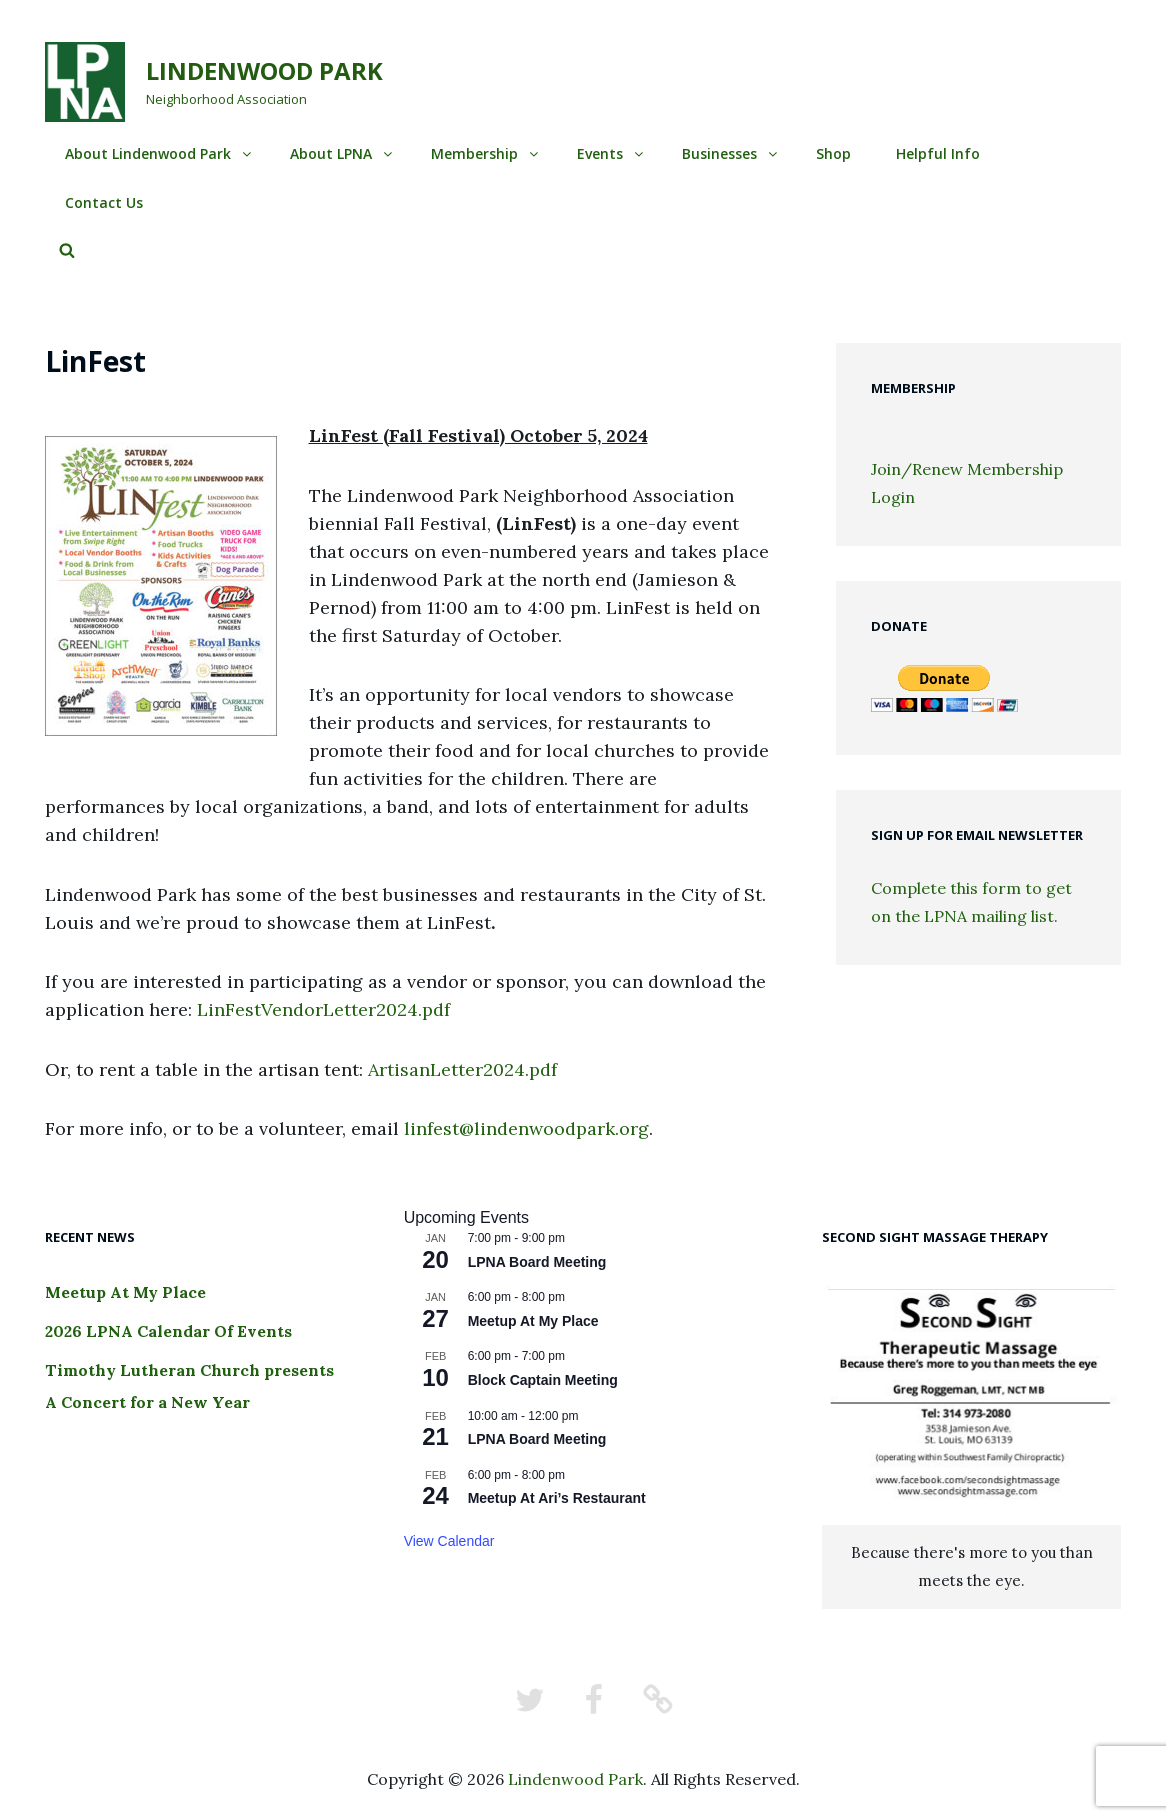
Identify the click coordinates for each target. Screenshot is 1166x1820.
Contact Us (104, 202)
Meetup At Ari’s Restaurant (557, 1498)
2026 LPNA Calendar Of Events (168, 1331)
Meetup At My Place (125, 1292)
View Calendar (449, 1541)
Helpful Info (938, 153)
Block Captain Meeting (543, 1380)
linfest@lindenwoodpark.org (526, 1128)
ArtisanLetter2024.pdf (462, 1069)
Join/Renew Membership (967, 469)
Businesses (731, 153)
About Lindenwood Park (159, 153)
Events (611, 153)
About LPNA (342, 153)
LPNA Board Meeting (537, 1262)
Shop (833, 153)
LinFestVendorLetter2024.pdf (323, 1009)
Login (893, 497)
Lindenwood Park (264, 70)
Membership (486, 153)
